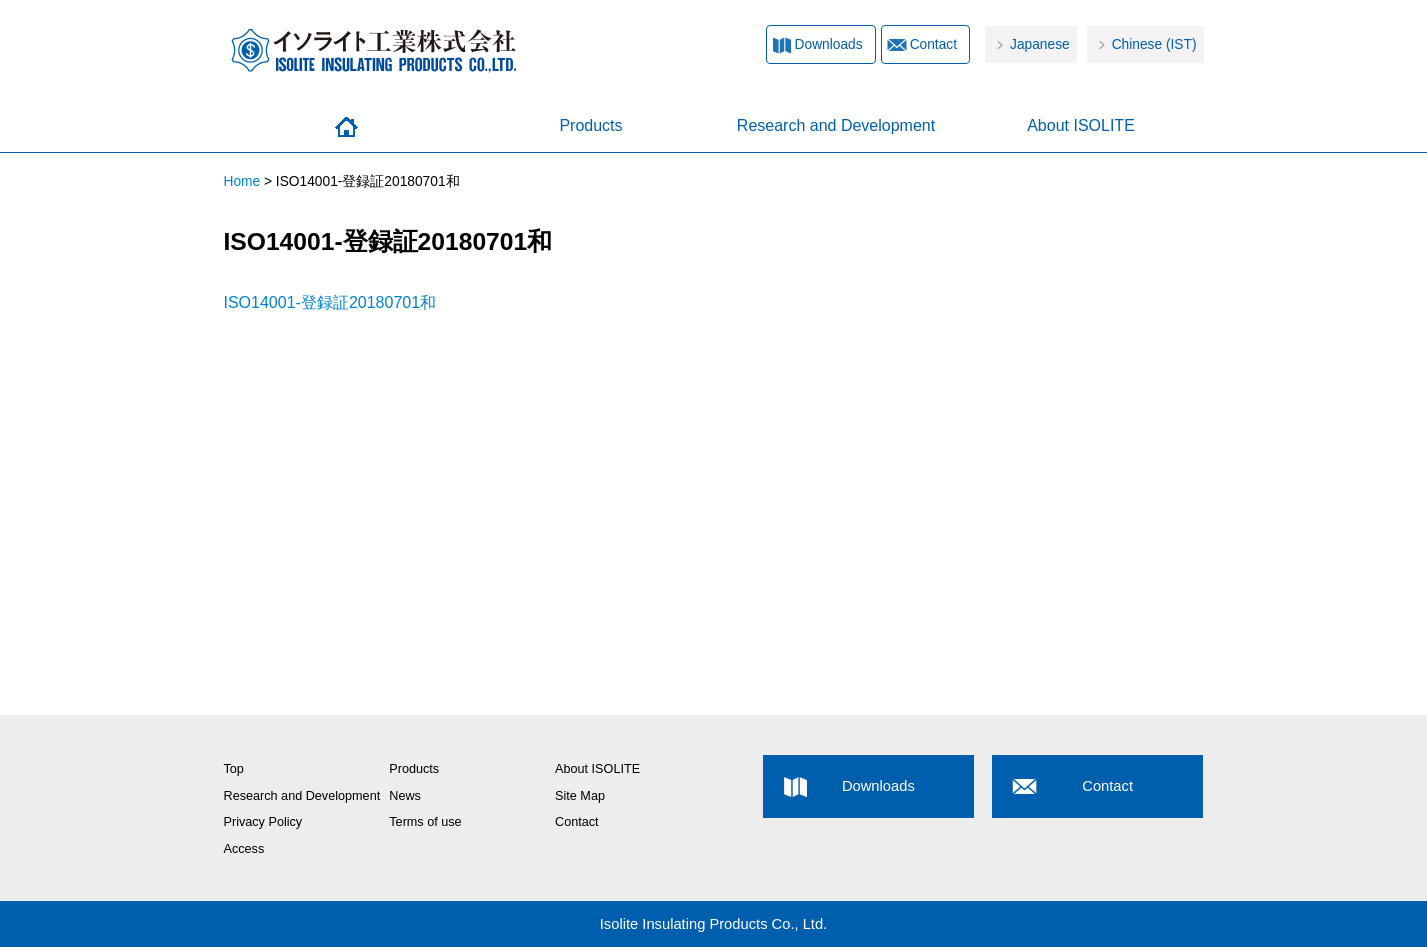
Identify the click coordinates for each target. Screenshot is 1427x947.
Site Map (580, 796)
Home (346, 127)
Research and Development (836, 125)
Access (244, 849)
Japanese (1040, 44)
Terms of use (425, 822)
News (405, 796)
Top (234, 769)
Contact (933, 44)
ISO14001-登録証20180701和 (330, 302)
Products (590, 125)
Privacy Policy (263, 822)
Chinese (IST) (1154, 44)
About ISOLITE (1081, 125)
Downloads (829, 44)
